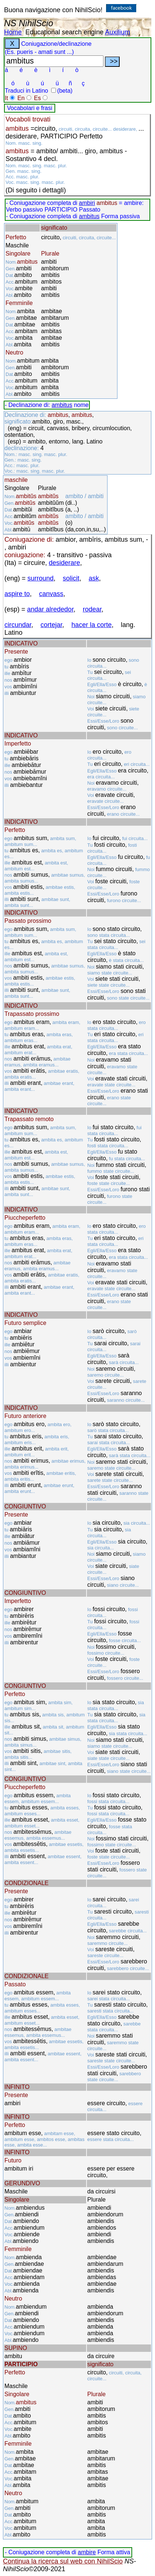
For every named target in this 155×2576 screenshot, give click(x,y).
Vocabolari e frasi (29, 108)
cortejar (51, 624)
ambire (87, 2552)
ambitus (89, 216)
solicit (71, 578)
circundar (17, 624)
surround (41, 578)
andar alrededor (50, 609)
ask (94, 578)
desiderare (64, 562)
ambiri (87, 203)
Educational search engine (64, 32)
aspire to (17, 593)
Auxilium (117, 32)
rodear (92, 609)
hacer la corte (91, 624)
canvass (51, 593)
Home (13, 32)
